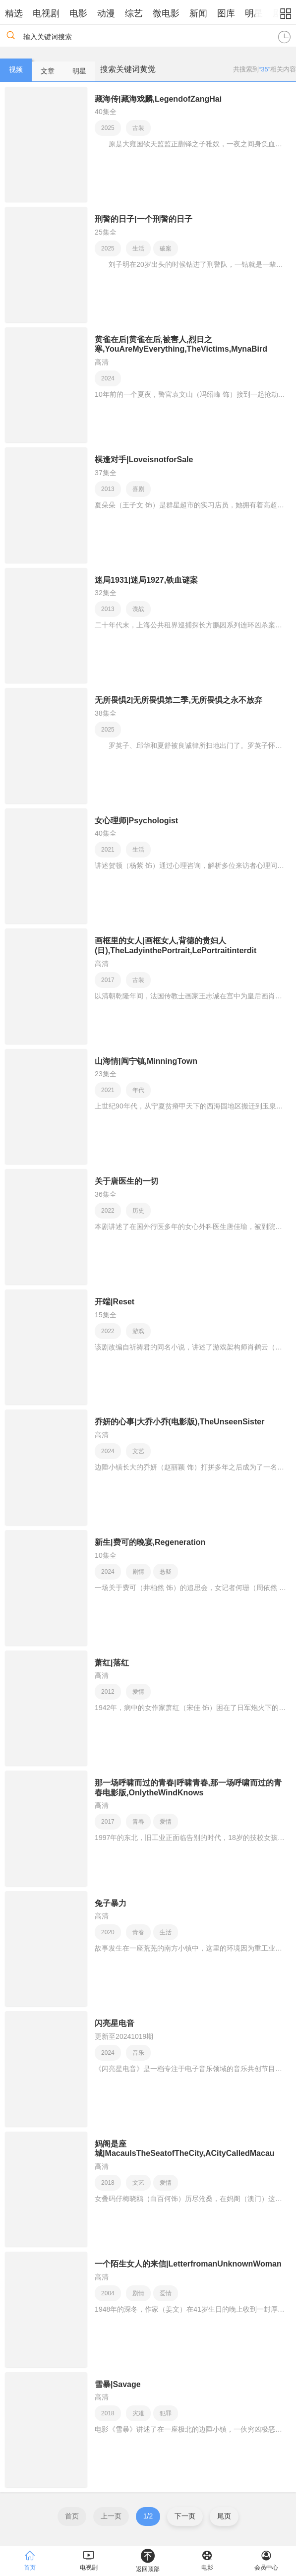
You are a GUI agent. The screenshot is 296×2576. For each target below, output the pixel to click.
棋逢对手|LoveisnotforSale (144, 459)
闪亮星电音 (114, 2023)
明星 (254, 13)
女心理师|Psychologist (136, 820)
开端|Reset (114, 1301)
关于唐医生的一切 (126, 1181)
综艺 (134, 13)
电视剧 (46, 13)
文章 (48, 71)
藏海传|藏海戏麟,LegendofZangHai (158, 99)
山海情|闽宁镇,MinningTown (146, 1061)
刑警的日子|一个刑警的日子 (143, 219)
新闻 (198, 13)
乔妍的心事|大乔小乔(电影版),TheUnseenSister (179, 1421)
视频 (16, 69)
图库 (226, 13)
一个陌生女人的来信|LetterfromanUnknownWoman (188, 2264)
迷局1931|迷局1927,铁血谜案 (146, 580)
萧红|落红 (111, 1662)
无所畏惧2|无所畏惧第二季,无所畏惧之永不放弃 (178, 700)
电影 (78, 13)
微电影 (166, 13)
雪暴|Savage (118, 2384)
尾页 (224, 2516)
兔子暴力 (110, 1903)
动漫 (106, 13)
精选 (14, 13)
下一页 (185, 2516)
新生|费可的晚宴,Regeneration (150, 1542)
